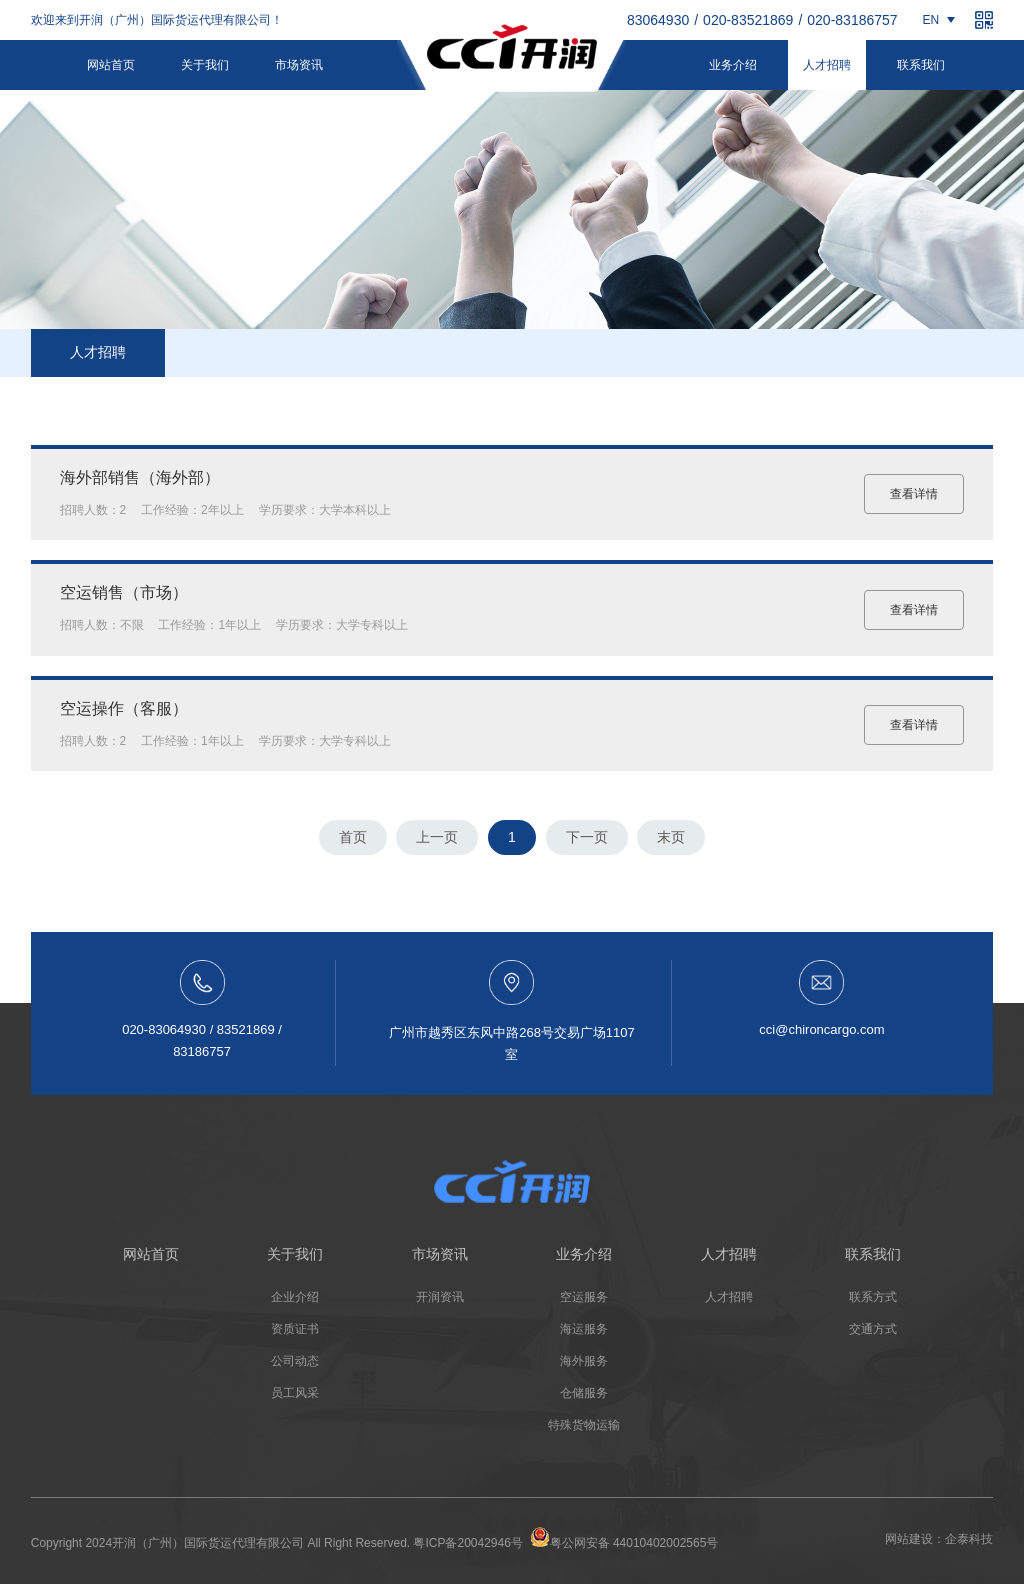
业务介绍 (733, 65)
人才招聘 (827, 65)
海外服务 (584, 1361)
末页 (671, 837)
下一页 (587, 837)
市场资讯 (299, 65)
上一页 (437, 837)
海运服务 (584, 1329)
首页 (353, 837)
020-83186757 (852, 20)
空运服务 (584, 1297)
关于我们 (205, 65)
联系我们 (921, 65)
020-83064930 (644, 20)
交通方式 (873, 1329)
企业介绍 (295, 1297)
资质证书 (295, 1329)
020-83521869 (748, 20)
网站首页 (111, 65)
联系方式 (873, 1297)
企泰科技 (969, 1539)
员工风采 (295, 1393)
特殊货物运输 (584, 1425)
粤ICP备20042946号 (467, 1543)
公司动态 (295, 1361)
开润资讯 (440, 1297)
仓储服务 (584, 1393)
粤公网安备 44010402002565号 (624, 1538)
